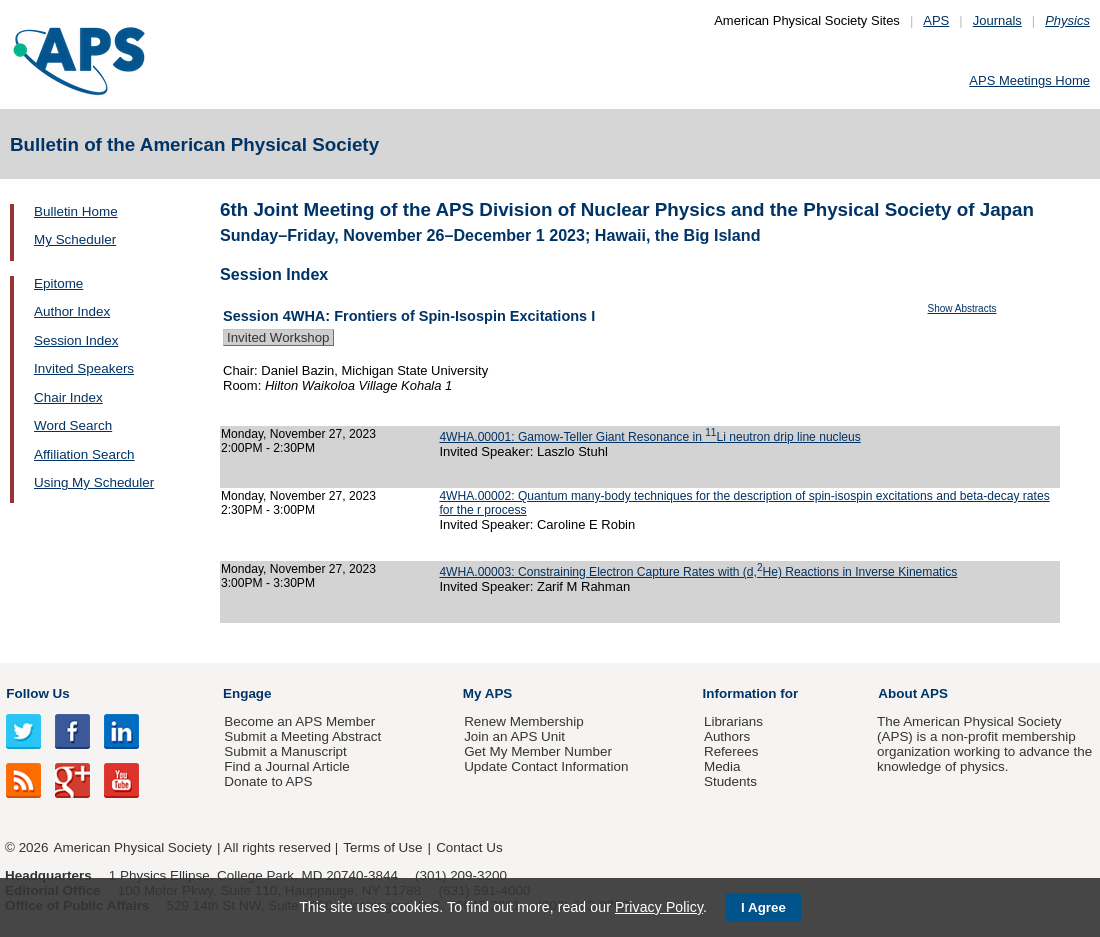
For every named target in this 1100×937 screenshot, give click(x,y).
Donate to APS (268, 781)
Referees (731, 751)
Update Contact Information (546, 766)
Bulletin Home (76, 211)
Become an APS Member (299, 721)
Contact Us (469, 847)
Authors (727, 736)
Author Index (72, 311)
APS (936, 20)
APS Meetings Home (1029, 80)
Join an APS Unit (514, 736)
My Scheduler (75, 239)
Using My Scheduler (94, 482)
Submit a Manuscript (285, 751)
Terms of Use (382, 847)
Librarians (733, 721)
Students (730, 781)
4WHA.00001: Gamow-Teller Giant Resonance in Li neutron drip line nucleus (649, 437)
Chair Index (68, 397)
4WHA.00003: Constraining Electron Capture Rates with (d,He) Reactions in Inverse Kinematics (698, 572)
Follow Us (37, 693)
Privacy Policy (659, 907)
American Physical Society (133, 847)
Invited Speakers (84, 368)
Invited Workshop (278, 337)
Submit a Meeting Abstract (302, 736)
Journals (997, 20)
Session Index (76, 340)
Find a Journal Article (286, 766)
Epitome (58, 283)
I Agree (763, 907)
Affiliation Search (84, 454)
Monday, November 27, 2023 (298, 434)
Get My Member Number (538, 751)
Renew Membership (524, 721)
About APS (913, 693)
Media (722, 766)
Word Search (73, 425)
